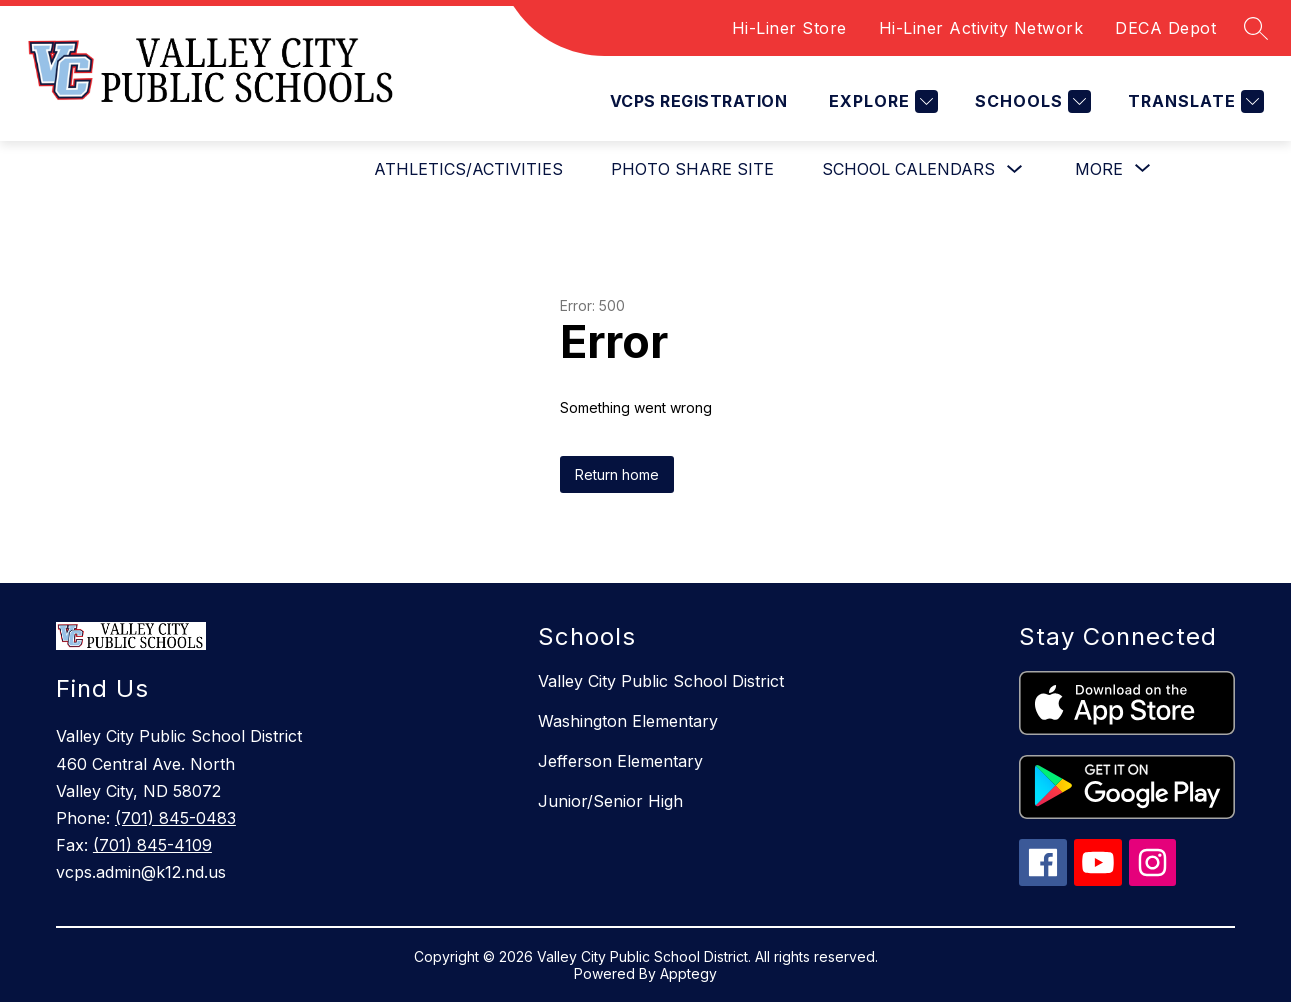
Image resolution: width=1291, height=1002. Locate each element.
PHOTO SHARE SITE (692, 169)
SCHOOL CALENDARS (908, 169)
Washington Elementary (628, 721)
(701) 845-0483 (175, 818)
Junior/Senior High (610, 801)
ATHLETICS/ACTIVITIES (468, 169)
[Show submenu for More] (1099, 169)
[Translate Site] (1193, 101)
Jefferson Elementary (620, 761)
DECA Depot (1165, 28)
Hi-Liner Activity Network (981, 28)
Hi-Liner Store (789, 28)
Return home (617, 474)
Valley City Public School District (661, 681)
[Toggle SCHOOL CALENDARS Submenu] (1015, 169)
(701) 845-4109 (152, 845)
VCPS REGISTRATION (698, 101)
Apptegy (688, 973)
